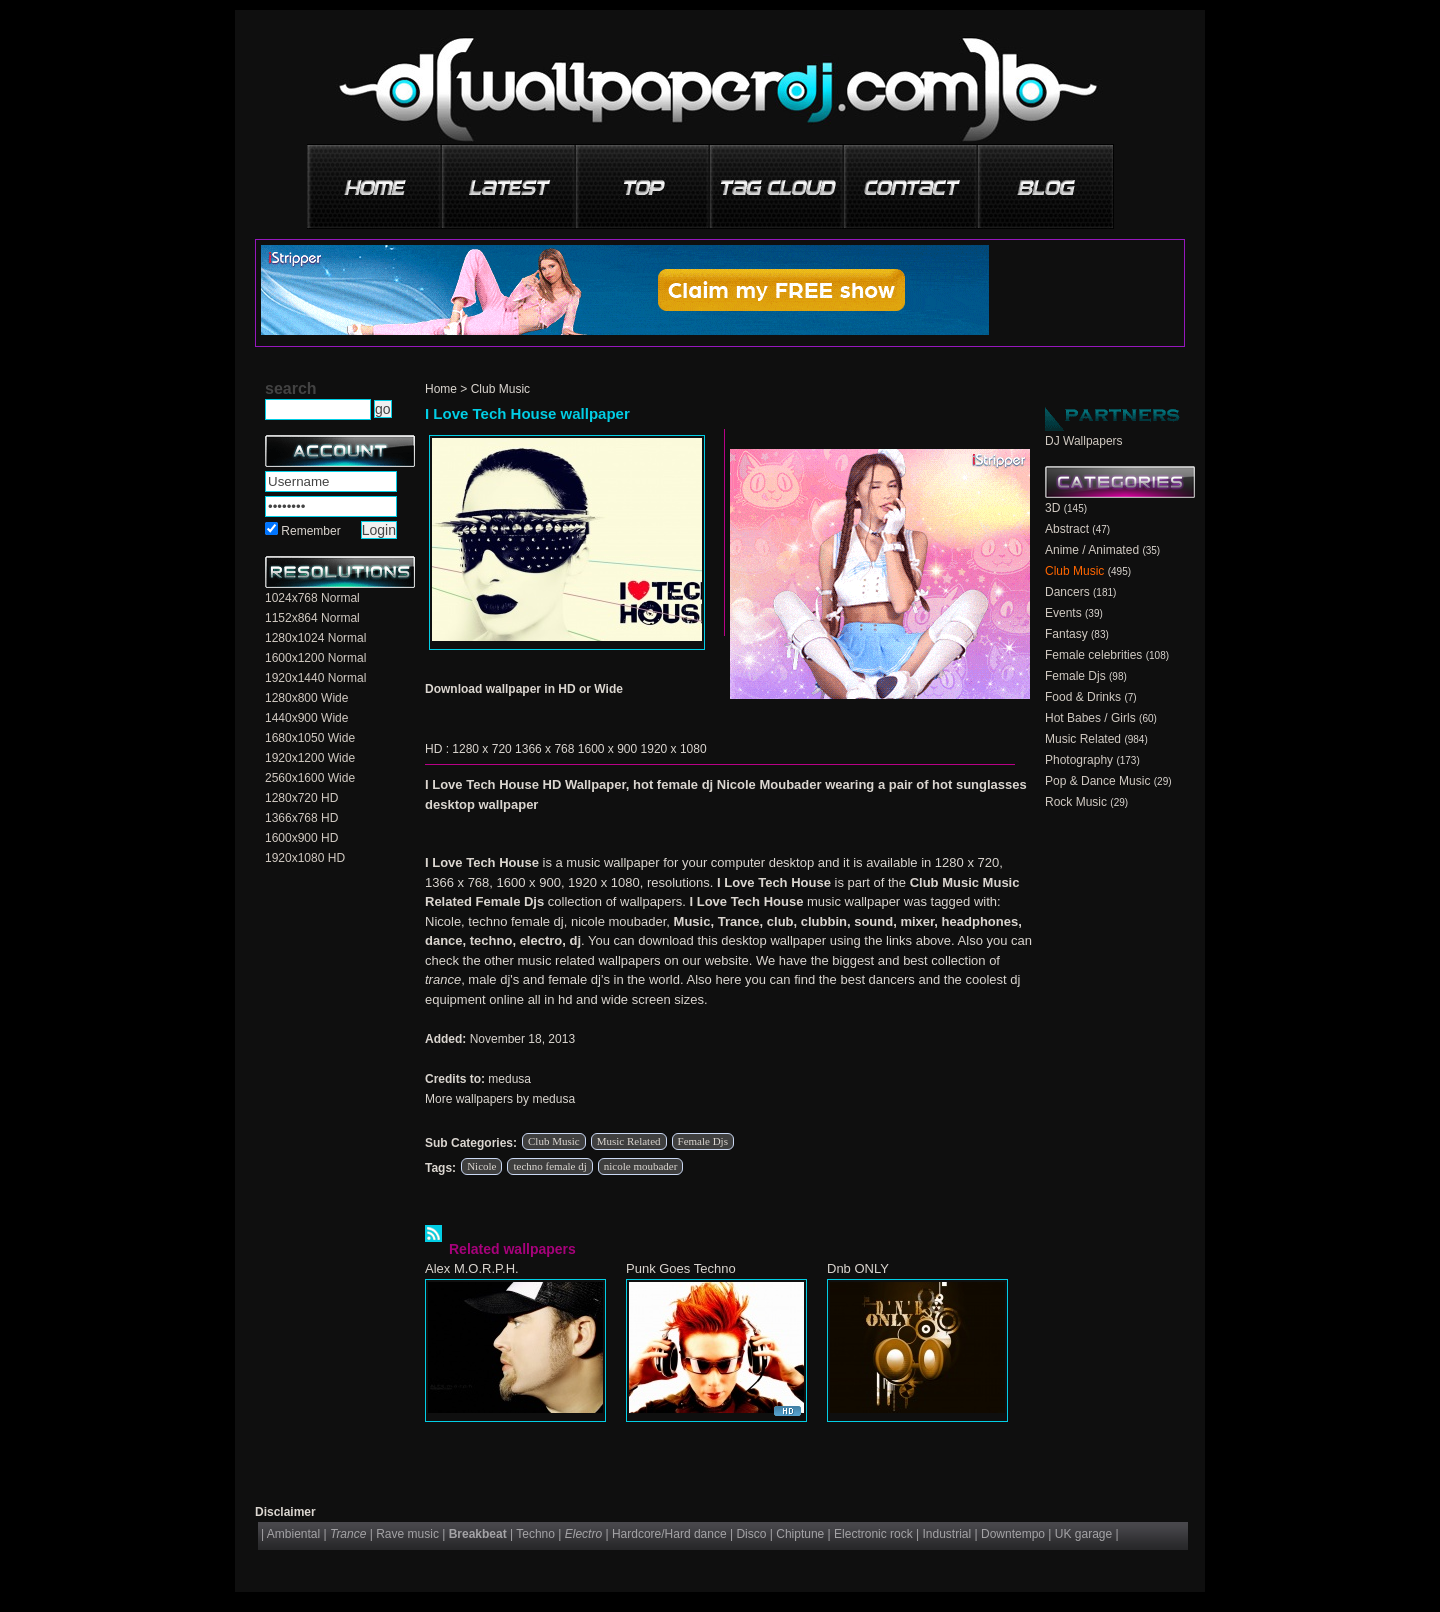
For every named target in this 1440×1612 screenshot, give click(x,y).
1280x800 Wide (306, 698)
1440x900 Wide (306, 718)
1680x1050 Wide (310, 738)
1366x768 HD (301, 818)
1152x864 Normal (312, 618)
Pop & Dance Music (1097, 781)
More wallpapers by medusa (500, 1099)
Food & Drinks (1083, 697)
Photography (1079, 760)
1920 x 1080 (674, 749)
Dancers (1067, 592)
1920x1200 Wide (310, 758)
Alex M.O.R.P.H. (472, 1268)
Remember (310, 531)
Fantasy (1066, 634)
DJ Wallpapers (1084, 441)
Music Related (629, 1141)
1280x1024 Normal (315, 638)
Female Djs (703, 1141)
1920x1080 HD (305, 858)
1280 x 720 (481, 749)
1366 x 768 (544, 749)
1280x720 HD (301, 798)
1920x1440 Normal (315, 678)
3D (1052, 508)
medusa (509, 1079)
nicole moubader (641, 1166)
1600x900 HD (301, 838)
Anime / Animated (1092, 550)
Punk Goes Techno (681, 1268)
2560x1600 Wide (310, 778)
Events (1063, 613)
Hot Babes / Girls (1090, 718)
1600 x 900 (607, 749)
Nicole (481, 1166)
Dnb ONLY (858, 1268)
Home (441, 389)
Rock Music (1076, 802)
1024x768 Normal (312, 598)
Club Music (500, 389)
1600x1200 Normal (315, 658)
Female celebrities (1093, 655)
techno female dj (549, 1166)
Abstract (1067, 529)
